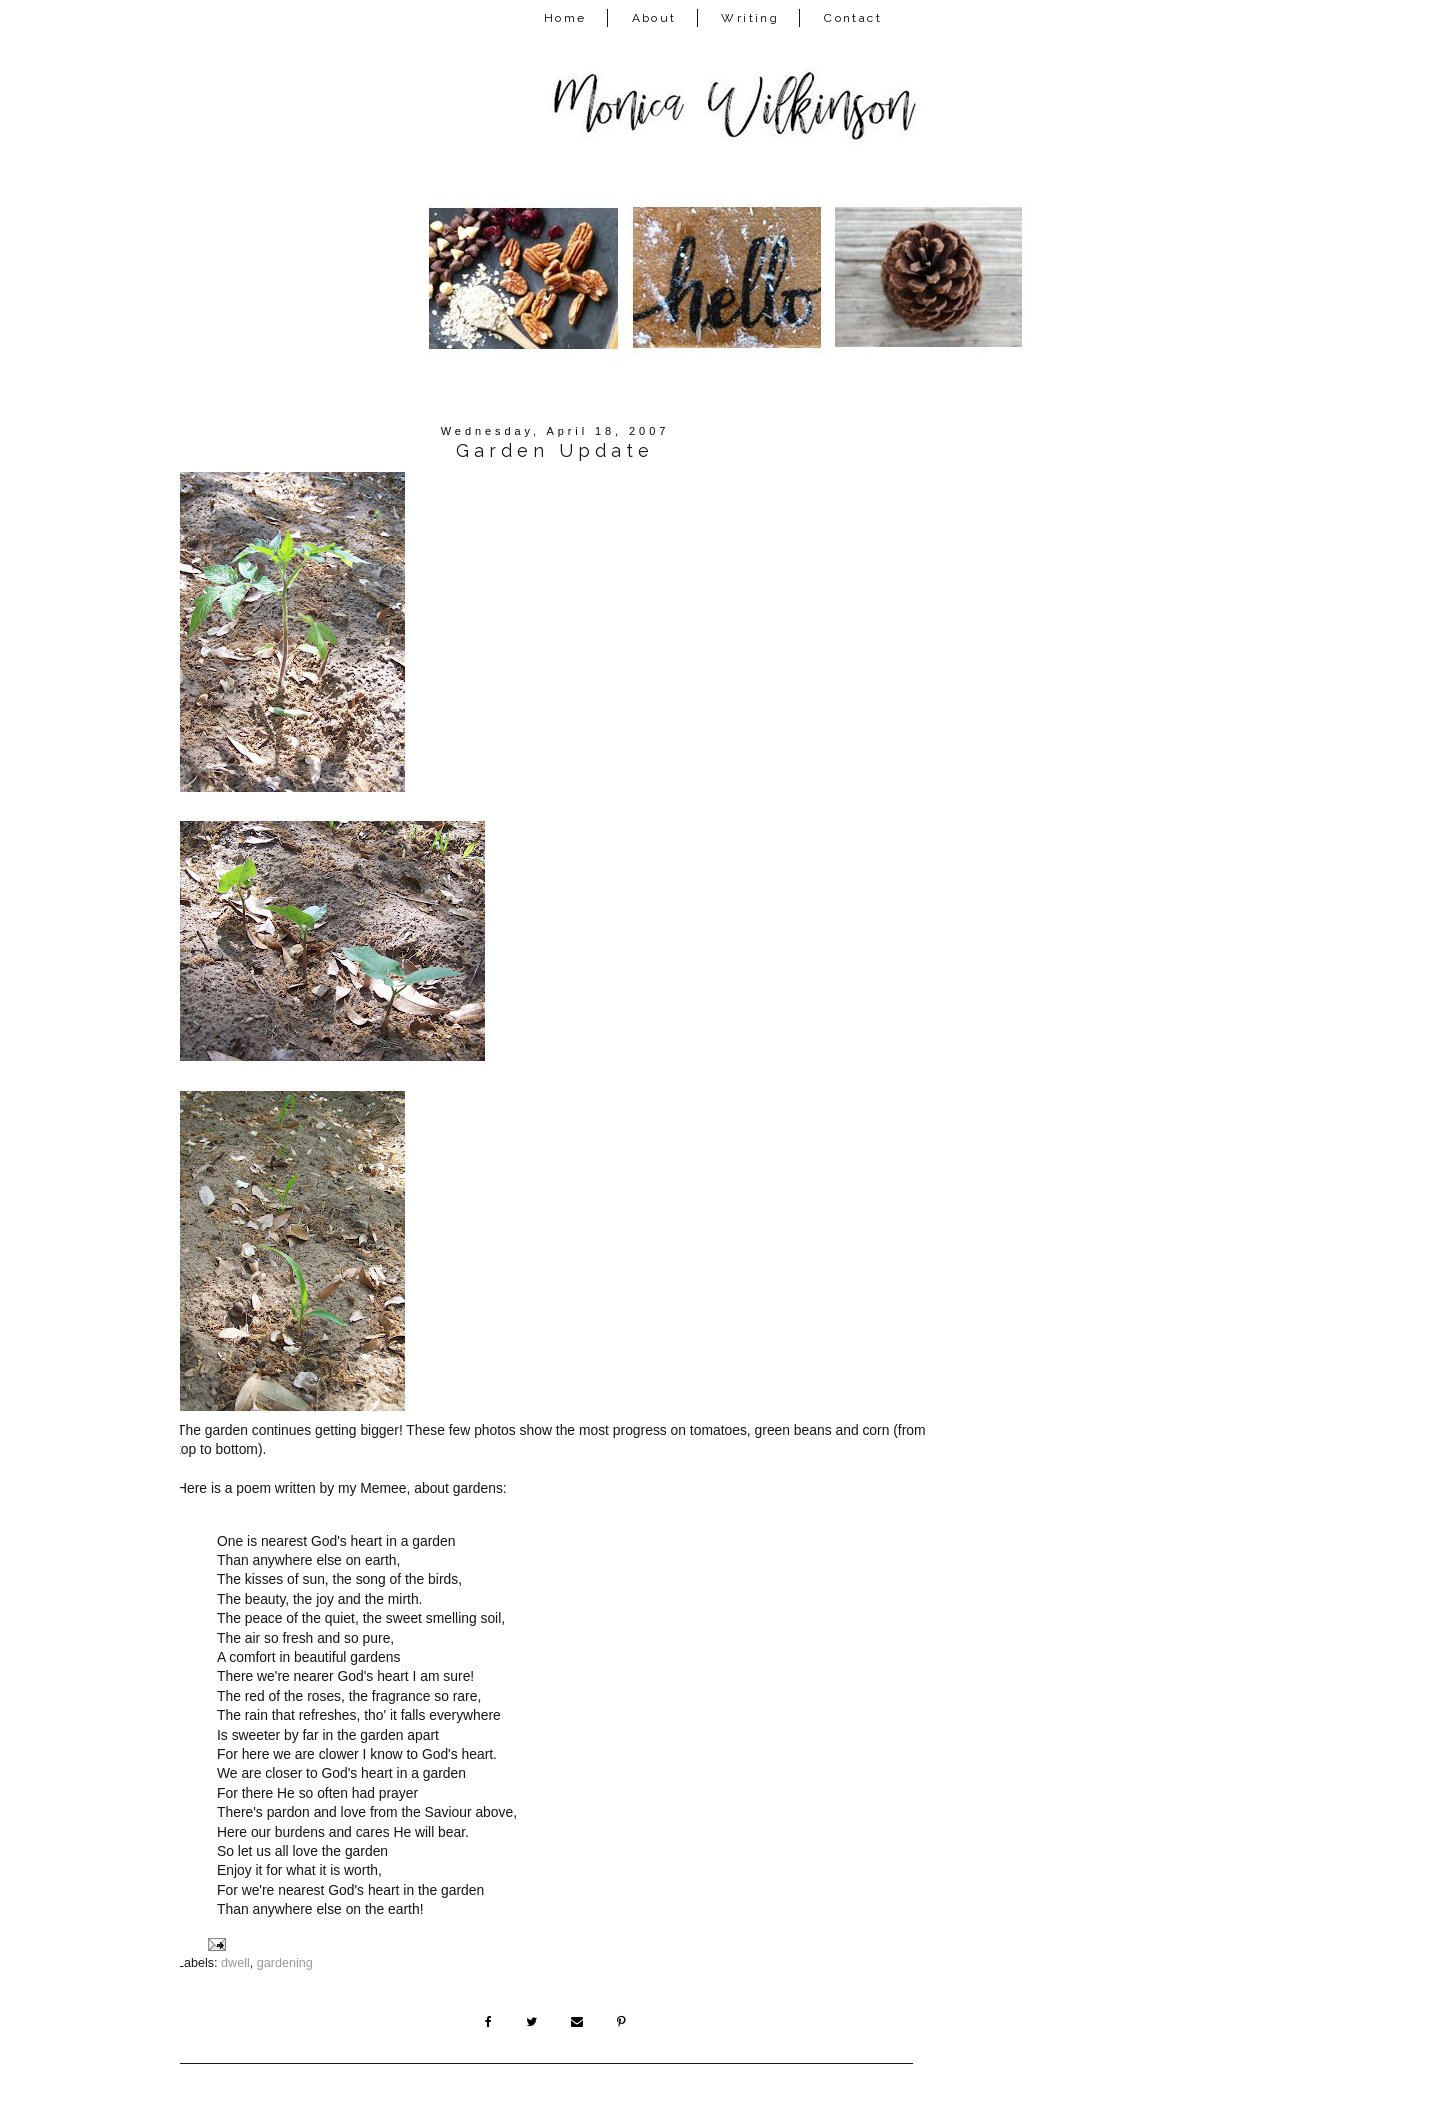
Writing (750, 18)
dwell (235, 1963)
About (654, 18)
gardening (285, 1963)
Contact (853, 18)
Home (565, 18)
